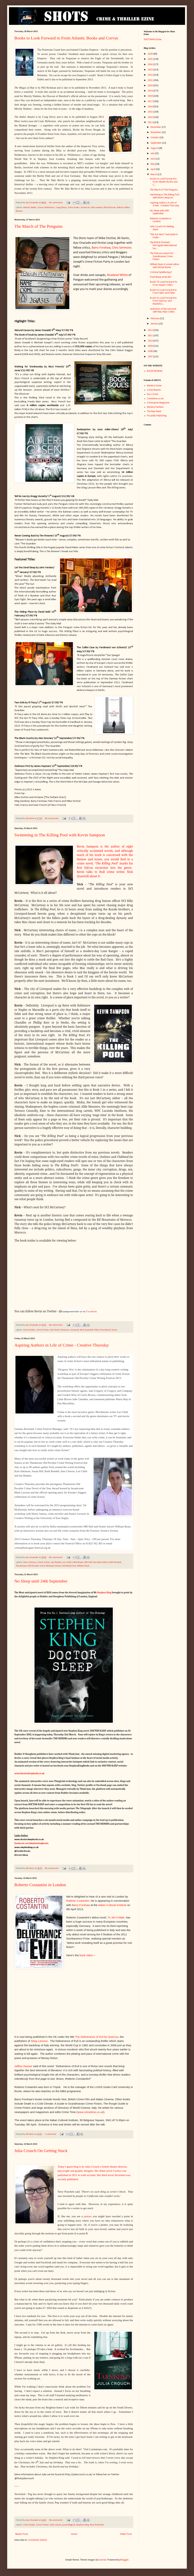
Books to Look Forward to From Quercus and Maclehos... (163, 301)
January (155, 323)
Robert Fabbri (123, 207)
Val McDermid (69, 1566)
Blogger (124, 2560)
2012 (150, 330)
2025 (150, 59)
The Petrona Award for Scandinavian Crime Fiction (162, 256)
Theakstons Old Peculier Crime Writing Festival (38, 1566)
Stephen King (104, 1592)
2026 (150, 54)
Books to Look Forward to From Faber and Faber (163, 292)
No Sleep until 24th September (41, 1581)
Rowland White (117, 275)
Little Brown (77, 1562)
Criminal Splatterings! (161, 272)
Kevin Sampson (62, 1330)
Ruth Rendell (115, 1562)
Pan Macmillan (100, 1562)
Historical (85, 207)
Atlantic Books (29, 207)
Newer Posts (21, 2534)
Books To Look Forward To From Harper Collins (163, 283)
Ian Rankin (56, 1562)
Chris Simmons (121, 247)
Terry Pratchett (97, 2525)
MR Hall (88, 1562)
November (156, 132)
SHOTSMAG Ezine (152, 39)
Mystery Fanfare (155, 407)
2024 (150, 64)
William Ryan (83, 1566)
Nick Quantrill (86, 1330)
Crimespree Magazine (158, 402)
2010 (150, 341)
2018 (150, 96)
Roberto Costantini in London (40, 1884)
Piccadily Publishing (157, 415)
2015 (150, 112)
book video (86, 1955)
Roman (19, 211)
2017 (150, 101)
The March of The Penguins (38, 226)
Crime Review (154, 390)
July (153, 153)
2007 (150, 356)
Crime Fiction (42, 1330)
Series (114, 1330)
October (155, 137)
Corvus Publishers (46, 207)
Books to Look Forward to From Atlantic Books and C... (164, 181)
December (156, 127)
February (155, 318)
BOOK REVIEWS (155, 371)
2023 (150, 69)
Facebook (91, 1311)
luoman (102, 2560)
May (153, 164)
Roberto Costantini (77, 1900)
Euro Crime (152, 394)
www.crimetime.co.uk (90, 2112)
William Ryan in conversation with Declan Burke (164, 266)
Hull (52, 1330)
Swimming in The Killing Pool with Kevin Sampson (59, 835)
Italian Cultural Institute (112, 1905)
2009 (150, 346)
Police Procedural (102, 1330)
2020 (150, 85)
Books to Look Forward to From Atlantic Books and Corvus (66, 38)
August (154, 148)
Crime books (74, 207)
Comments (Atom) (37, 2540)
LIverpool (74, 1330)
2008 (150, 351)
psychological (68, 2525)
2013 (150, 122)
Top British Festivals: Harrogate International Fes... (163, 245)
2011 (150, 335)
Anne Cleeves (29, 1562)
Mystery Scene (154, 385)
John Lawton (96, 207)
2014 (150, 117)
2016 (150, 106)
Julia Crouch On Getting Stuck (41, 2150)
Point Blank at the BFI (160, 277)
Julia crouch (55, 2525)
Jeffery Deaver (23, 2066)
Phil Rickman (109, 207)
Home (74, 2534)
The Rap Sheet (154, 411)
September (156, 143)
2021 (150, 80)
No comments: (56, 203)
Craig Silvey (61, 207)
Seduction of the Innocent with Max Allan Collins (163, 310)
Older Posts (126, 2534)
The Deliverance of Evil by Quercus (96, 2036)
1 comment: (51, 2134)
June (153, 159)
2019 (150, 90)
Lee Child (67, 1562)
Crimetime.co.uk (155, 398)
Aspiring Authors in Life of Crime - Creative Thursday (61, 1345)
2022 (150, 75)
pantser (88, 2216)
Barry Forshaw (101, 247)
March (154, 174)
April (153, 169)
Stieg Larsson (39, 2040)
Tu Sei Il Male (116, 1917)
